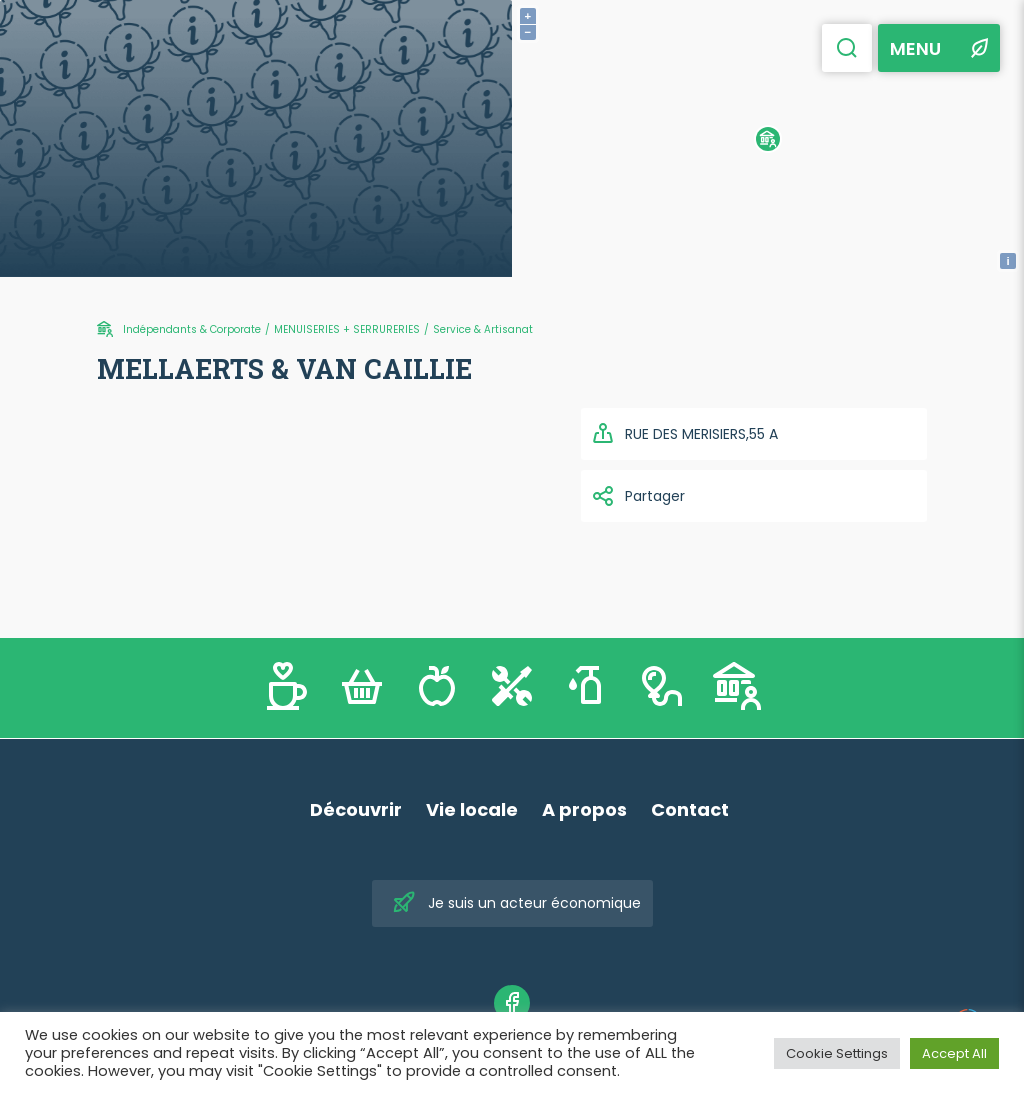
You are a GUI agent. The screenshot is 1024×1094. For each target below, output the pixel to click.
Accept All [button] (954, 1053)
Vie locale (472, 809)
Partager (638, 496)
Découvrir (356, 809)
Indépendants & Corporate (192, 329)
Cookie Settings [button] (837, 1053)
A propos (584, 809)
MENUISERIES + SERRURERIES (347, 329)
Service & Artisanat (483, 329)
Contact (690, 809)
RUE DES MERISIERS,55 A (684, 434)
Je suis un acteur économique (516, 903)
